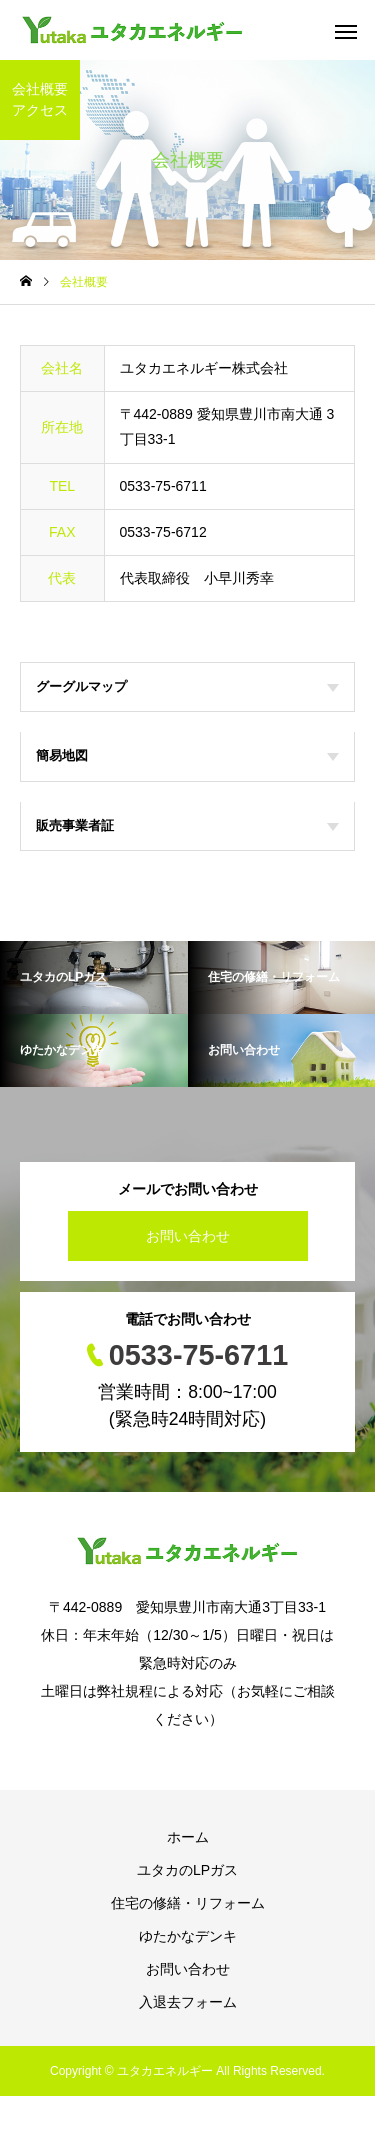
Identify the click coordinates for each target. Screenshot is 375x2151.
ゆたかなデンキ (188, 1936)
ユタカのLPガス (187, 1870)
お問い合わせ (188, 1236)
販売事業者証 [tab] (187, 825)
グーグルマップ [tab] (187, 686)
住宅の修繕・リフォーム (188, 1903)
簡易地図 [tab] (187, 755)
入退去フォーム (188, 2002)
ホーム (188, 1837)
